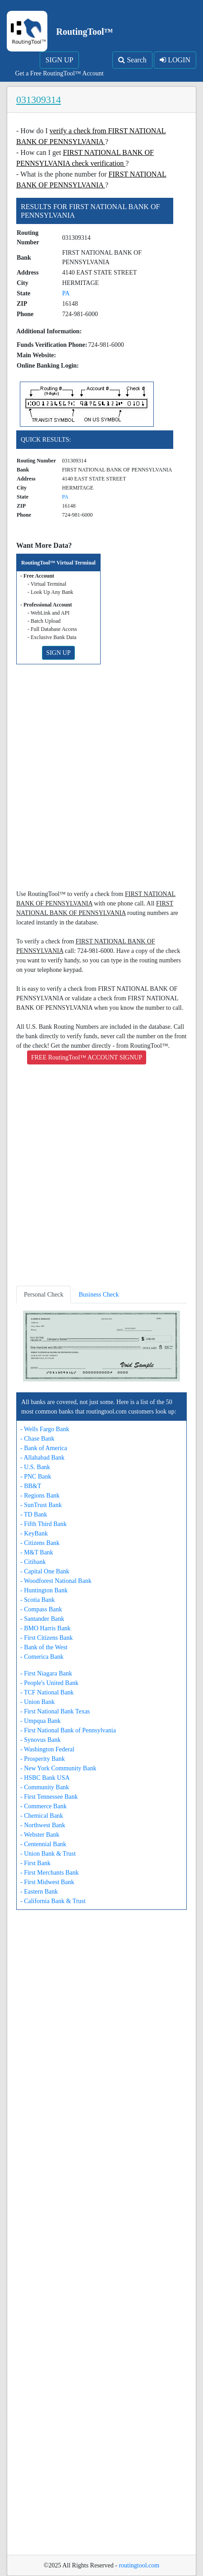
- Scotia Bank (37, 1599)
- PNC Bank (35, 1476)
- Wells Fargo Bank (44, 1429)
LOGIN (175, 60)
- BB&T (30, 1486)
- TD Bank (33, 1514)
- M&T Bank (36, 1552)
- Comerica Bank (42, 1656)
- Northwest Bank (42, 1825)
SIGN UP (60, 60)
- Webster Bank (39, 1834)
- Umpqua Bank (40, 1720)
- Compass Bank (41, 1609)
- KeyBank (34, 1533)
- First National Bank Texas (55, 1711)
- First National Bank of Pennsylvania (68, 1730)
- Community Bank (44, 1787)
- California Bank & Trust (53, 1901)
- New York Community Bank (58, 1768)
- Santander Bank (42, 1618)
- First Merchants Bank (49, 1872)
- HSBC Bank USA (44, 1777)
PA (66, 293)
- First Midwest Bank (47, 1882)
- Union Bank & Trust (48, 1853)
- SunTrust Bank (41, 1505)
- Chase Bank (37, 1438)
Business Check (98, 1294)
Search (132, 60)
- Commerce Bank (43, 1806)
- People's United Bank (49, 1683)
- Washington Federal (47, 1749)
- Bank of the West (43, 1647)
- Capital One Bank (44, 1571)
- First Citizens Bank (46, 1637)
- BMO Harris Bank (45, 1628)
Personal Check (43, 1294)
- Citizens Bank (40, 1543)
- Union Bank (37, 1702)
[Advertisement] (101, 780)
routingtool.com (139, 2565)
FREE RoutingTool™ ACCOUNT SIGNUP (86, 1057)
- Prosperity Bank (42, 1758)
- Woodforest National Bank (56, 1580)
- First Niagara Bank (46, 1673)
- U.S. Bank (35, 1467)
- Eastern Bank (39, 1891)
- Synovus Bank (40, 1739)
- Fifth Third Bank (43, 1524)
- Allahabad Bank (42, 1457)
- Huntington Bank (44, 1590)
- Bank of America (43, 1448)
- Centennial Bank (43, 1844)
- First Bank (35, 1863)
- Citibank (33, 1562)
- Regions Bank (40, 1495)
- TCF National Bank (47, 1692)
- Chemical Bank (41, 1815)
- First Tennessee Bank (49, 1796)
